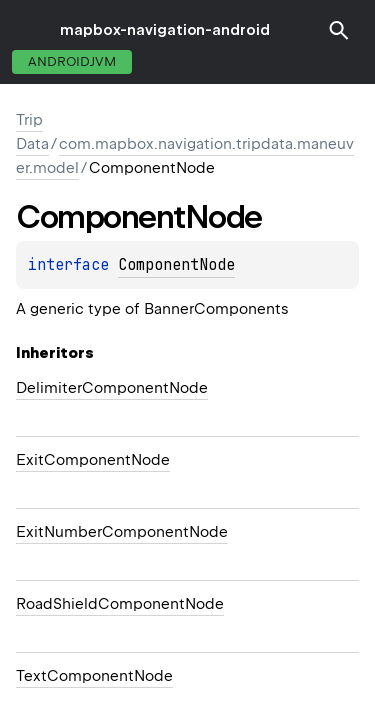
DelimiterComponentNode (112, 388)
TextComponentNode (94, 676)
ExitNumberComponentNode (122, 532)
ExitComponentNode (93, 460)
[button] (339, 30)
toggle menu (30, 30)
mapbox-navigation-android (165, 30)
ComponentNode (176, 265)
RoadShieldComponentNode (120, 604)
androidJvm (72, 61)
